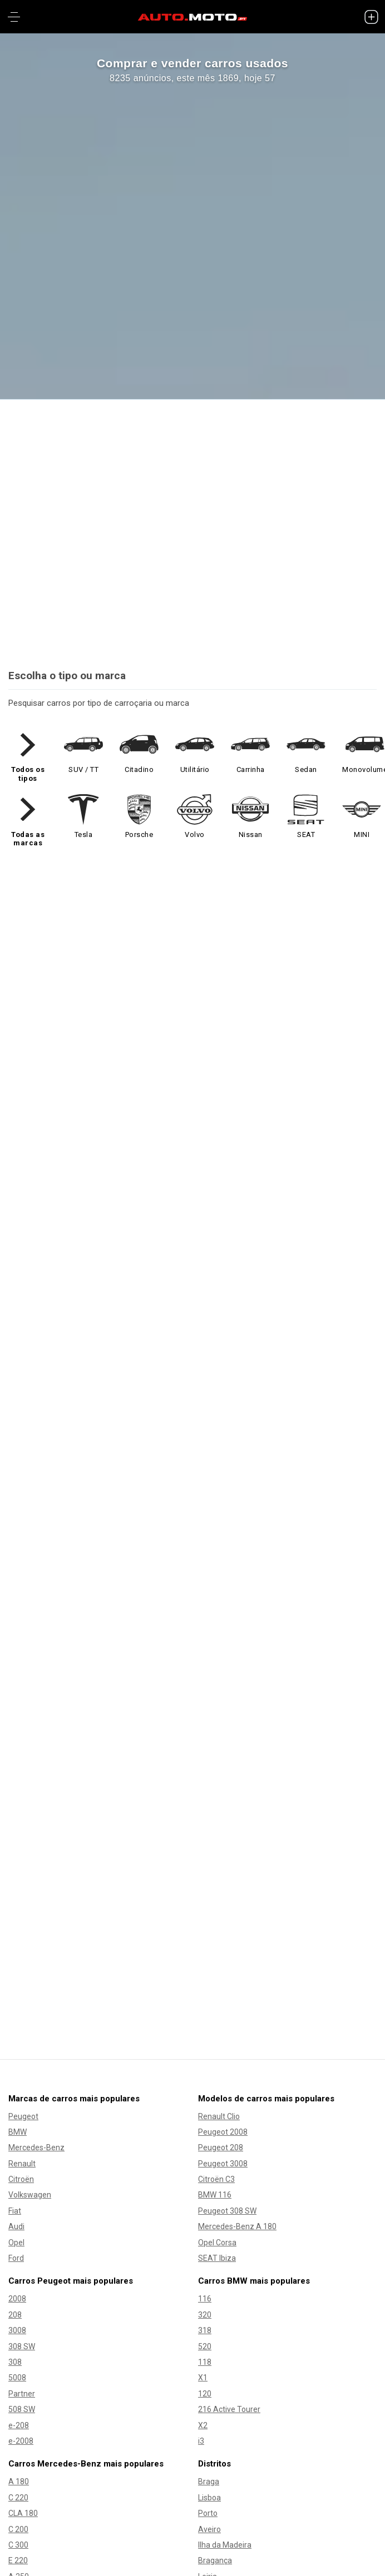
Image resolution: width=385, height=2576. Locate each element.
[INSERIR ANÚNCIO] (371, 17)
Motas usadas (193, 2080)
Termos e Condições (193, 2486)
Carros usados (192, 1995)
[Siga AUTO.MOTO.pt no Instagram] (206, 2554)
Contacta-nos (192, 2290)
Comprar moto (193, 2066)
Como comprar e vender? (87, 1183)
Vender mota (193, 2093)
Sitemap (192, 2186)
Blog (192, 2199)
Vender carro (192, 2009)
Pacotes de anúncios (79, 1214)
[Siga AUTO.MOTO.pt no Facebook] (179, 2554)
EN (192, 2325)
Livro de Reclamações (192, 2515)
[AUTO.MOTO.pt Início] (192, 16)
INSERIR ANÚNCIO (193, 1152)
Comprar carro (192, 1982)
